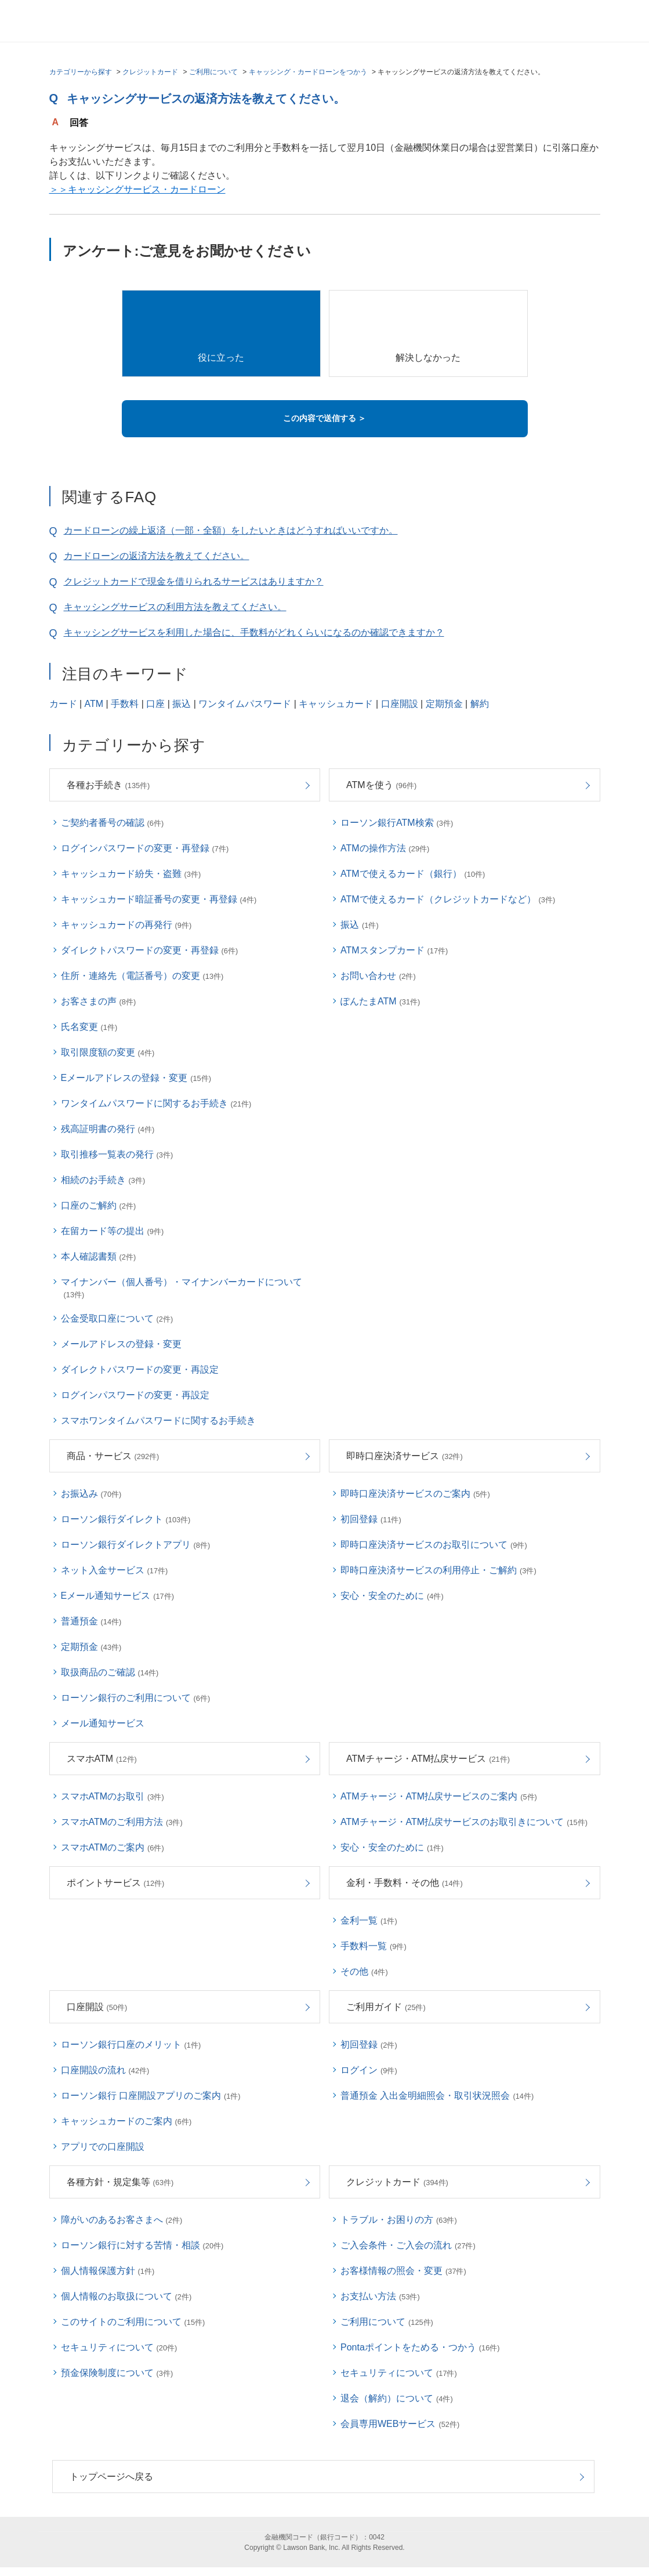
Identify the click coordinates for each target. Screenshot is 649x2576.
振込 (181, 704)
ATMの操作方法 (384, 848)
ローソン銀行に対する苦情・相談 (142, 2245)
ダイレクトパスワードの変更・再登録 (149, 950)
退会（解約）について (396, 2398)
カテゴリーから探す (80, 72)
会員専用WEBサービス (399, 2424)
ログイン (368, 2070)
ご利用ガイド (386, 2007)
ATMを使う (381, 785)
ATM (94, 704)
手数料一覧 (373, 1946)
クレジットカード (150, 72)
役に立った (221, 357)
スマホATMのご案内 (112, 1847)
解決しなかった (428, 357)
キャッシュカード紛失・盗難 (131, 874)
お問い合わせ (378, 976)
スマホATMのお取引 (112, 1796)
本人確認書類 (98, 1256)
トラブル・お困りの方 (398, 2220)
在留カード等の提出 (112, 1231)
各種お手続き (108, 785)
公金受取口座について (117, 1318)
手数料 (125, 704)
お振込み (91, 1494)
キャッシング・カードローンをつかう (308, 72)
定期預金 (444, 704)
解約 (479, 704)
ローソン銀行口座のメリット (131, 2044)
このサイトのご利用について (133, 2322)
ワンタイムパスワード (244, 704)
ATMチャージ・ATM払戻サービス (428, 1759)
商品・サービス (113, 1456)
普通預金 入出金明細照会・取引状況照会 (437, 2095)
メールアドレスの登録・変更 (121, 1344)
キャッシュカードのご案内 (126, 2121)
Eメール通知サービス (117, 1596)
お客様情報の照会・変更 (403, 2271)
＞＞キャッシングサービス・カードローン (137, 189)
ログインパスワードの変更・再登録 (145, 848)
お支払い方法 (380, 2296)
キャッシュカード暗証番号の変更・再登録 (159, 899)
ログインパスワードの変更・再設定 (135, 1395)
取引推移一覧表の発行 (117, 1154)
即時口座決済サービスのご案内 (415, 1494)
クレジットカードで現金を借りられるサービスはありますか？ (194, 581)
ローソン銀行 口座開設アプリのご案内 (151, 2095)
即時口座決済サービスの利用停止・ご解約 (438, 1570)
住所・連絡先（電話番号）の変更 (142, 976)
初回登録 (370, 1519)
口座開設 (399, 704)
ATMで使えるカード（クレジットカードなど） (447, 899)
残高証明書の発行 (108, 1129)
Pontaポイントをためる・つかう (420, 2347)
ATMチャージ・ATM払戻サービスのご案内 (438, 1796)
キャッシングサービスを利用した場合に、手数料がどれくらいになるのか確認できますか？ (254, 632)
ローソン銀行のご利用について (136, 1698)
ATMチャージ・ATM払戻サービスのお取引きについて (464, 1822)
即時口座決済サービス (404, 1456)
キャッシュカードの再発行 (126, 925)
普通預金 (91, 1621)
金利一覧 (368, 1920)
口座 (155, 704)
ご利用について (213, 72)
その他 (364, 1971)
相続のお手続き (103, 1180)
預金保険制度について (117, 2373)
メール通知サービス (102, 1723)
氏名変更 (89, 1027)
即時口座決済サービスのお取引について (433, 1545)
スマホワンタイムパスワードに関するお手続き (158, 1420)
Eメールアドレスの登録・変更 (136, 1078)
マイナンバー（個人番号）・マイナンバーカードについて (181, 1288)
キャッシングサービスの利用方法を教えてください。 (175, 607)
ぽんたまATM (380, 1001)
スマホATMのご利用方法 (122, 1822)
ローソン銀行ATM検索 (396, 823)
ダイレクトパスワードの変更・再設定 (140, 1369)
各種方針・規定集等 (120, 2182)
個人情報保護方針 (108, 2271)
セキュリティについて (119, 2347)
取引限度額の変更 (108, 1052)
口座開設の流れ (105, 2070)
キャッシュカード (336, 704)
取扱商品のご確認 (110, 1672)
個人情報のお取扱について (126, 2296)
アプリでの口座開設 (102, 2146)
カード (63, 704)
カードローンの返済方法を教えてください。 (156, 556)
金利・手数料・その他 (404, 1883)
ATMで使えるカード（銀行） (412, 874)
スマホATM (102, 1759)
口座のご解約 (98, 1205)
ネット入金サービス (114, 1570)
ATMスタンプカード (394, 950)
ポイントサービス (116, 1883)
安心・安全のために (392, 1596)
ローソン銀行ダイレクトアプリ (136, 1545)
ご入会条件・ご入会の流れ (408, 2245)
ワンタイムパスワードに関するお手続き (156, 1103)
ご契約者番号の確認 (112, 823)
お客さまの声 (98, 1001)
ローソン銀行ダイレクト (126, 1519)
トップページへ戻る (111, 2476)
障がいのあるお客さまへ (122, 2220)
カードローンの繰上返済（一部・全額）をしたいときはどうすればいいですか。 (231, 530)
